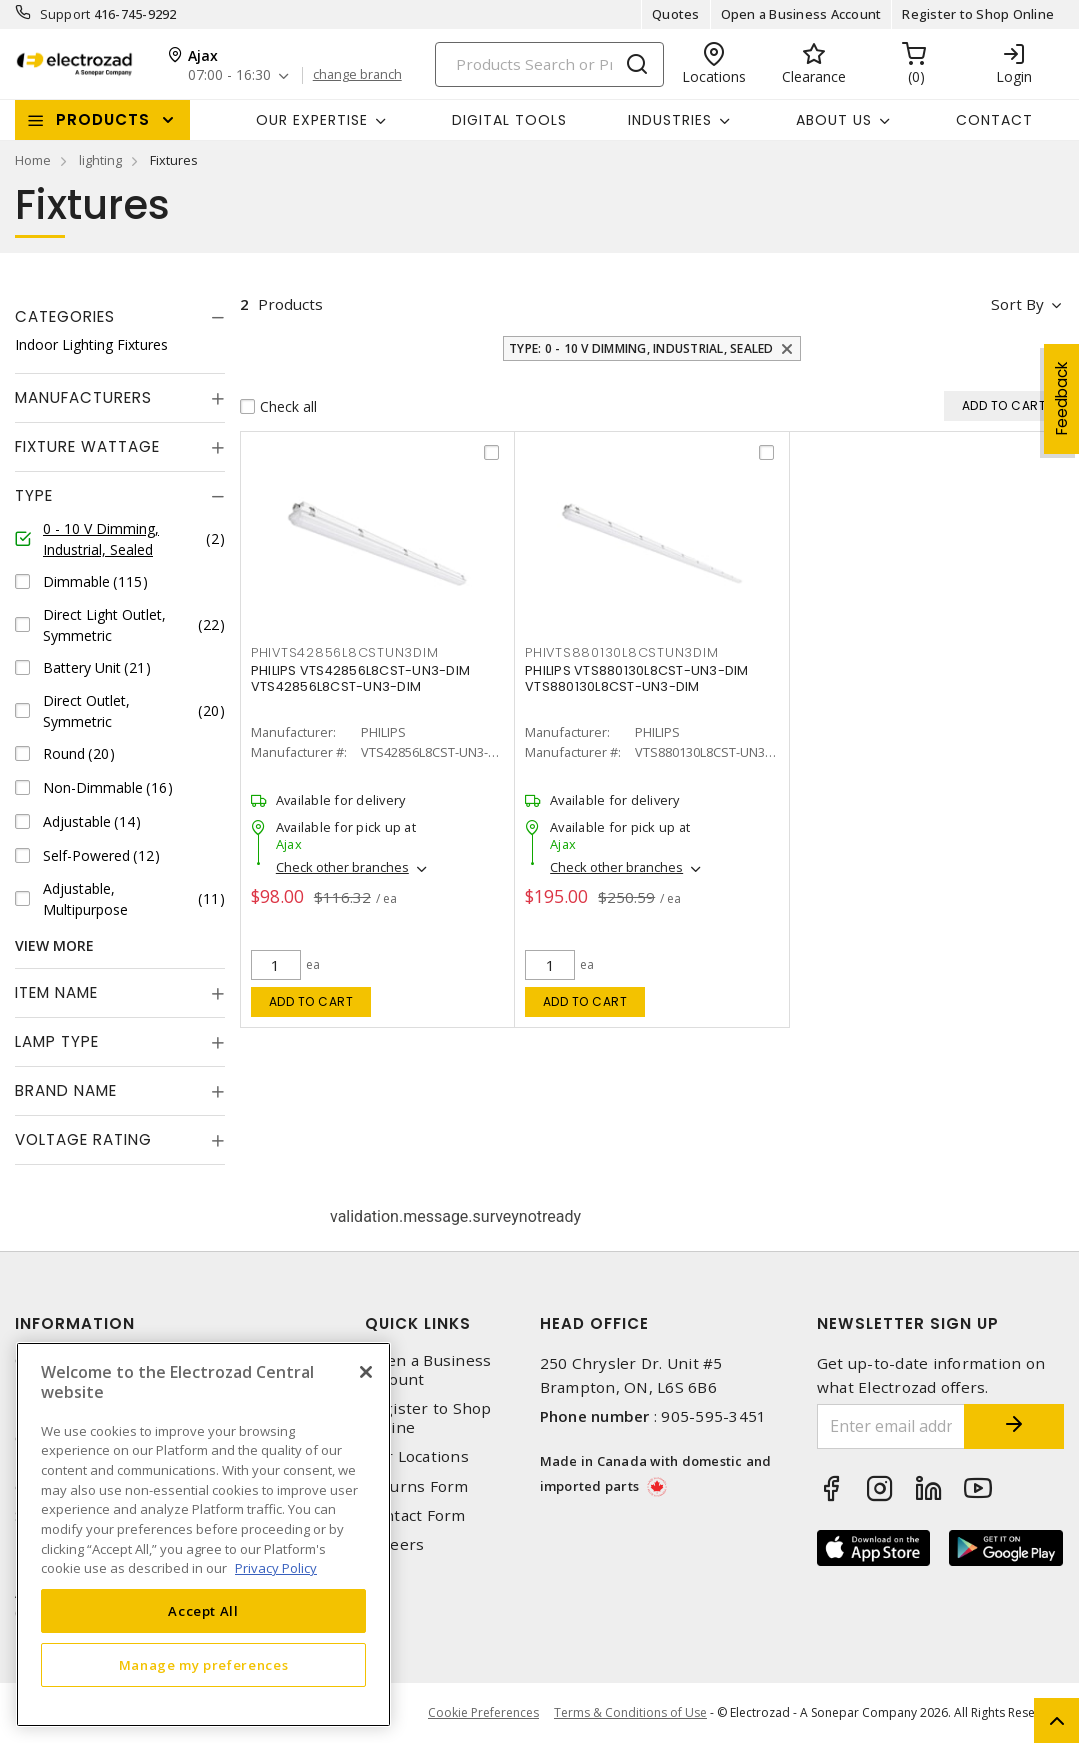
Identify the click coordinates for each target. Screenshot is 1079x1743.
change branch (357, 75)
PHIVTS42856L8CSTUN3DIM (345, 652)
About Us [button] (834, 120)
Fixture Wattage (87, 446)
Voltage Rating (83, 1139)
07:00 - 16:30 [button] (229, 75)
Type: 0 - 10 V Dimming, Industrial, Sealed (641, 348)
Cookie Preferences (483, 1713)
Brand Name (66, 1090)
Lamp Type (57, 1041)
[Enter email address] (891, 1426)
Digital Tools (509, 120)
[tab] (120, 317)
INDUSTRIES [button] (670, 120)
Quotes (676, 14)
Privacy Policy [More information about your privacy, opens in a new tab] (276, 1568)
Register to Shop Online (978, 14)
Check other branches (342, 868)
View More (54, 945)
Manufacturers (83, 397)
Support (65, 14)
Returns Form (417, 1486)
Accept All (203, 1611)
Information (75, 1323)
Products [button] (103, 119)
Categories (65, 316)
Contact (994, 120)
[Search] (549, 64)
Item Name (56, 992)
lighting (100, 160)
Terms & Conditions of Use (630, 1712)
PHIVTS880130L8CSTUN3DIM (621, 652)
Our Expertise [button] (312, 120)
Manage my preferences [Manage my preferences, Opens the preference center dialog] (204, 1665)
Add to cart (311, 1001)
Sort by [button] (1017, 304)
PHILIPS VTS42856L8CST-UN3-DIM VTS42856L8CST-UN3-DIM (360, 678)
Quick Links (418, 1323)
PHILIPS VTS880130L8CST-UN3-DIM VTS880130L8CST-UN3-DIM (637, 678)
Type (34, 495)
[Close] (366, 1372)
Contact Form (415, 1515)
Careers (395, 1544)
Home (33, 160)
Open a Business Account (801, 14)
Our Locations (417, 1456)
